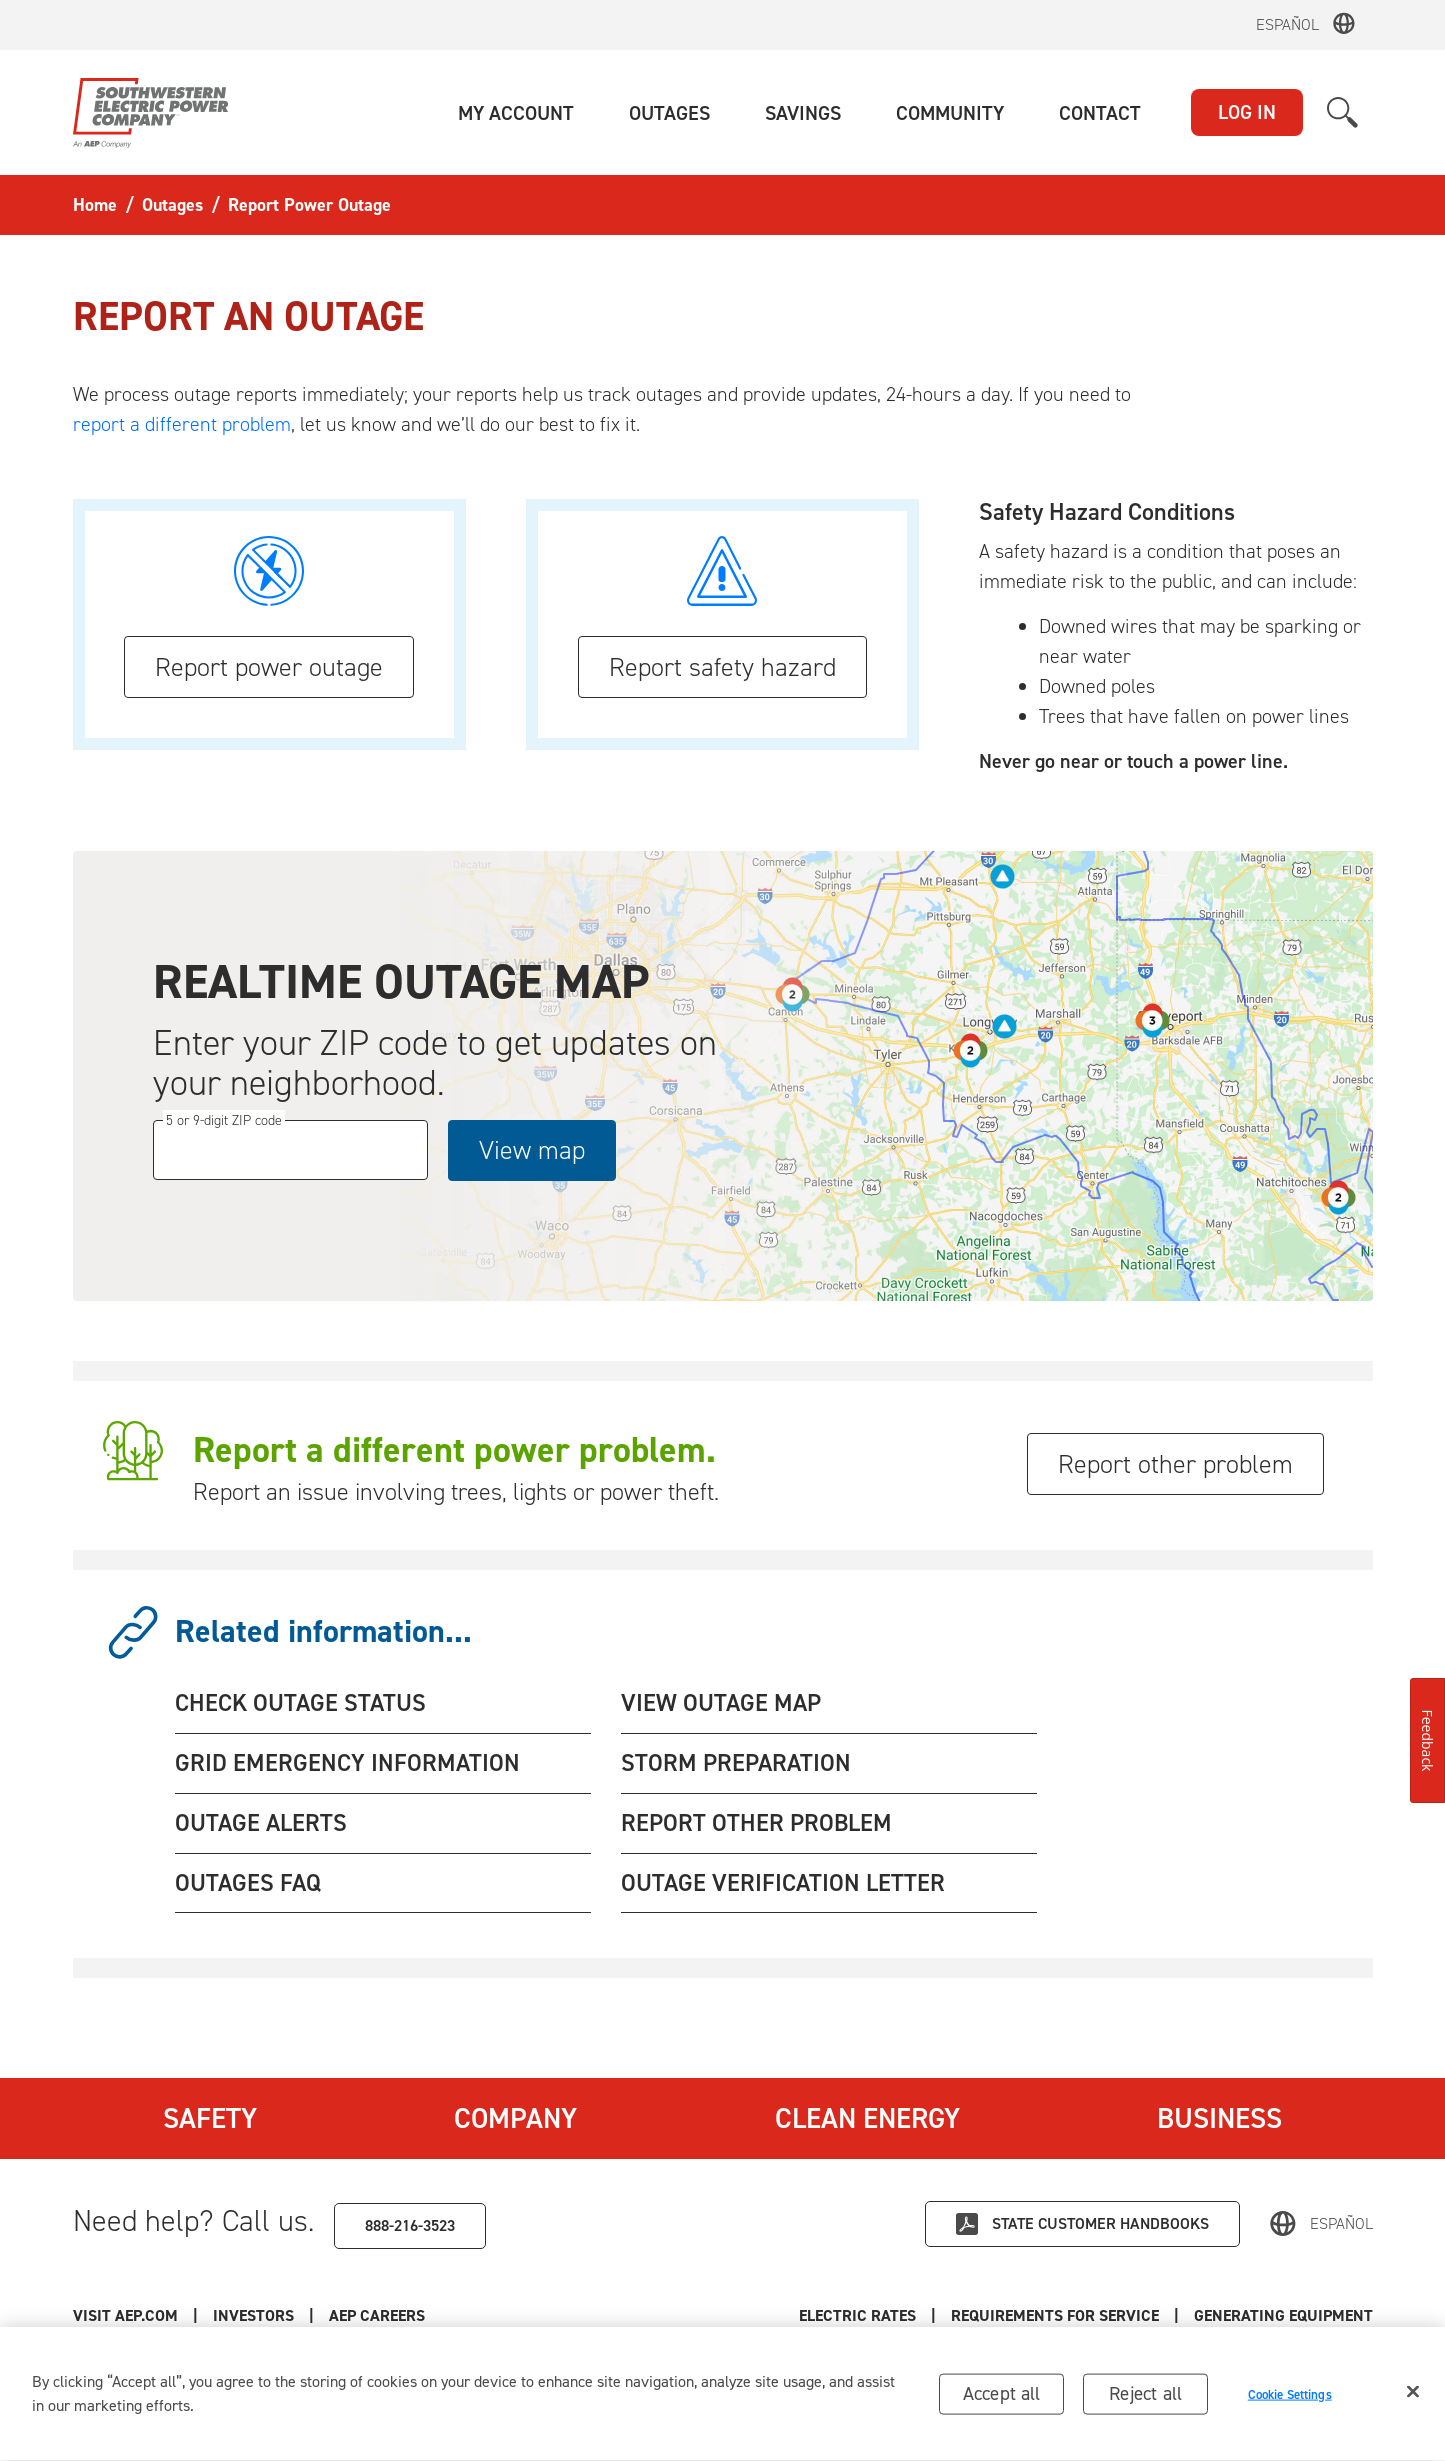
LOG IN (1247, 112)
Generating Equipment (1283, 2315)
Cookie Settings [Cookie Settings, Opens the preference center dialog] (1290, 2397)
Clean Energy (867, 2118)
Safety (210, 2118)
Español (1287, 24)
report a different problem (182, 424)
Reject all (1145, 2396)
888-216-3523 (410, 2225)
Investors (253, 2315)
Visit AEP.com (125, 2315)
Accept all (1002, 2396)
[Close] (1413, 2395)
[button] (516, 113)
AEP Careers (377, 2315)
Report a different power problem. (454, 1450)
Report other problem (1175, 1464)
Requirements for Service (1055, 2315)
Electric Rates (857, 2315)
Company (515, 2118)
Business (1219, 2118)
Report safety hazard (722, 667)
